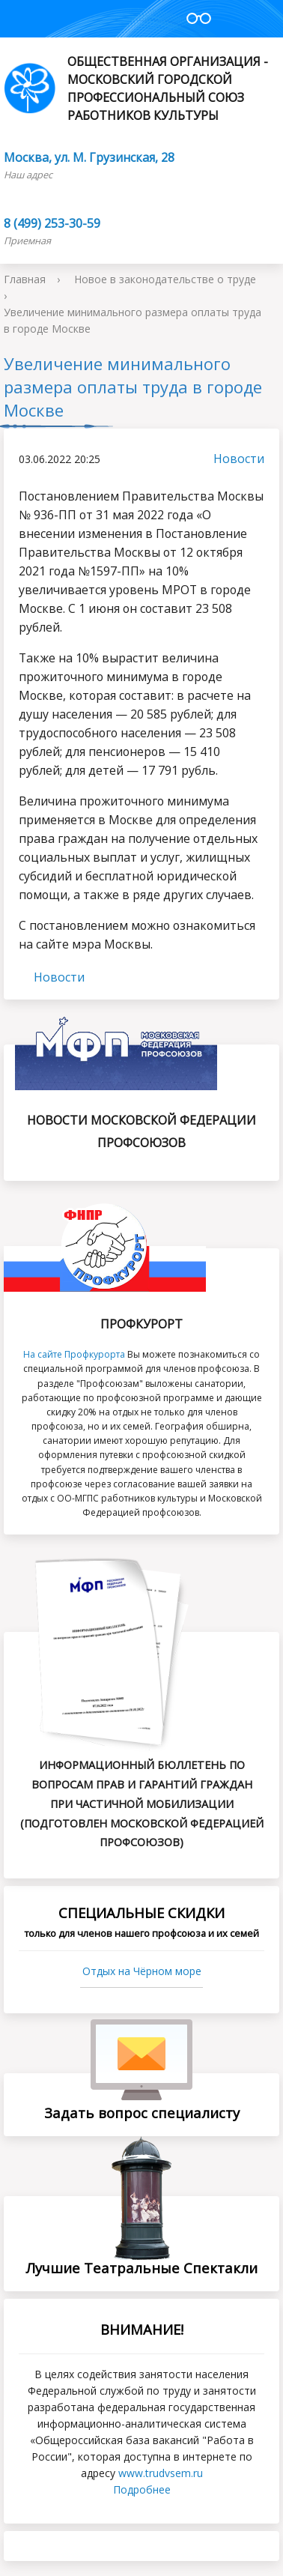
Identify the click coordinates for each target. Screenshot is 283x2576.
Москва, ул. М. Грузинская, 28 (89, 157)
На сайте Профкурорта (74, 1354)
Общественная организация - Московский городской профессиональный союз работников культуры (136, 88)
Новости (231, 458)
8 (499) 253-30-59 (52, 223)
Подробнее (142, 2489)
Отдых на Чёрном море (141, 1971)
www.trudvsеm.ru (160, 2473)
